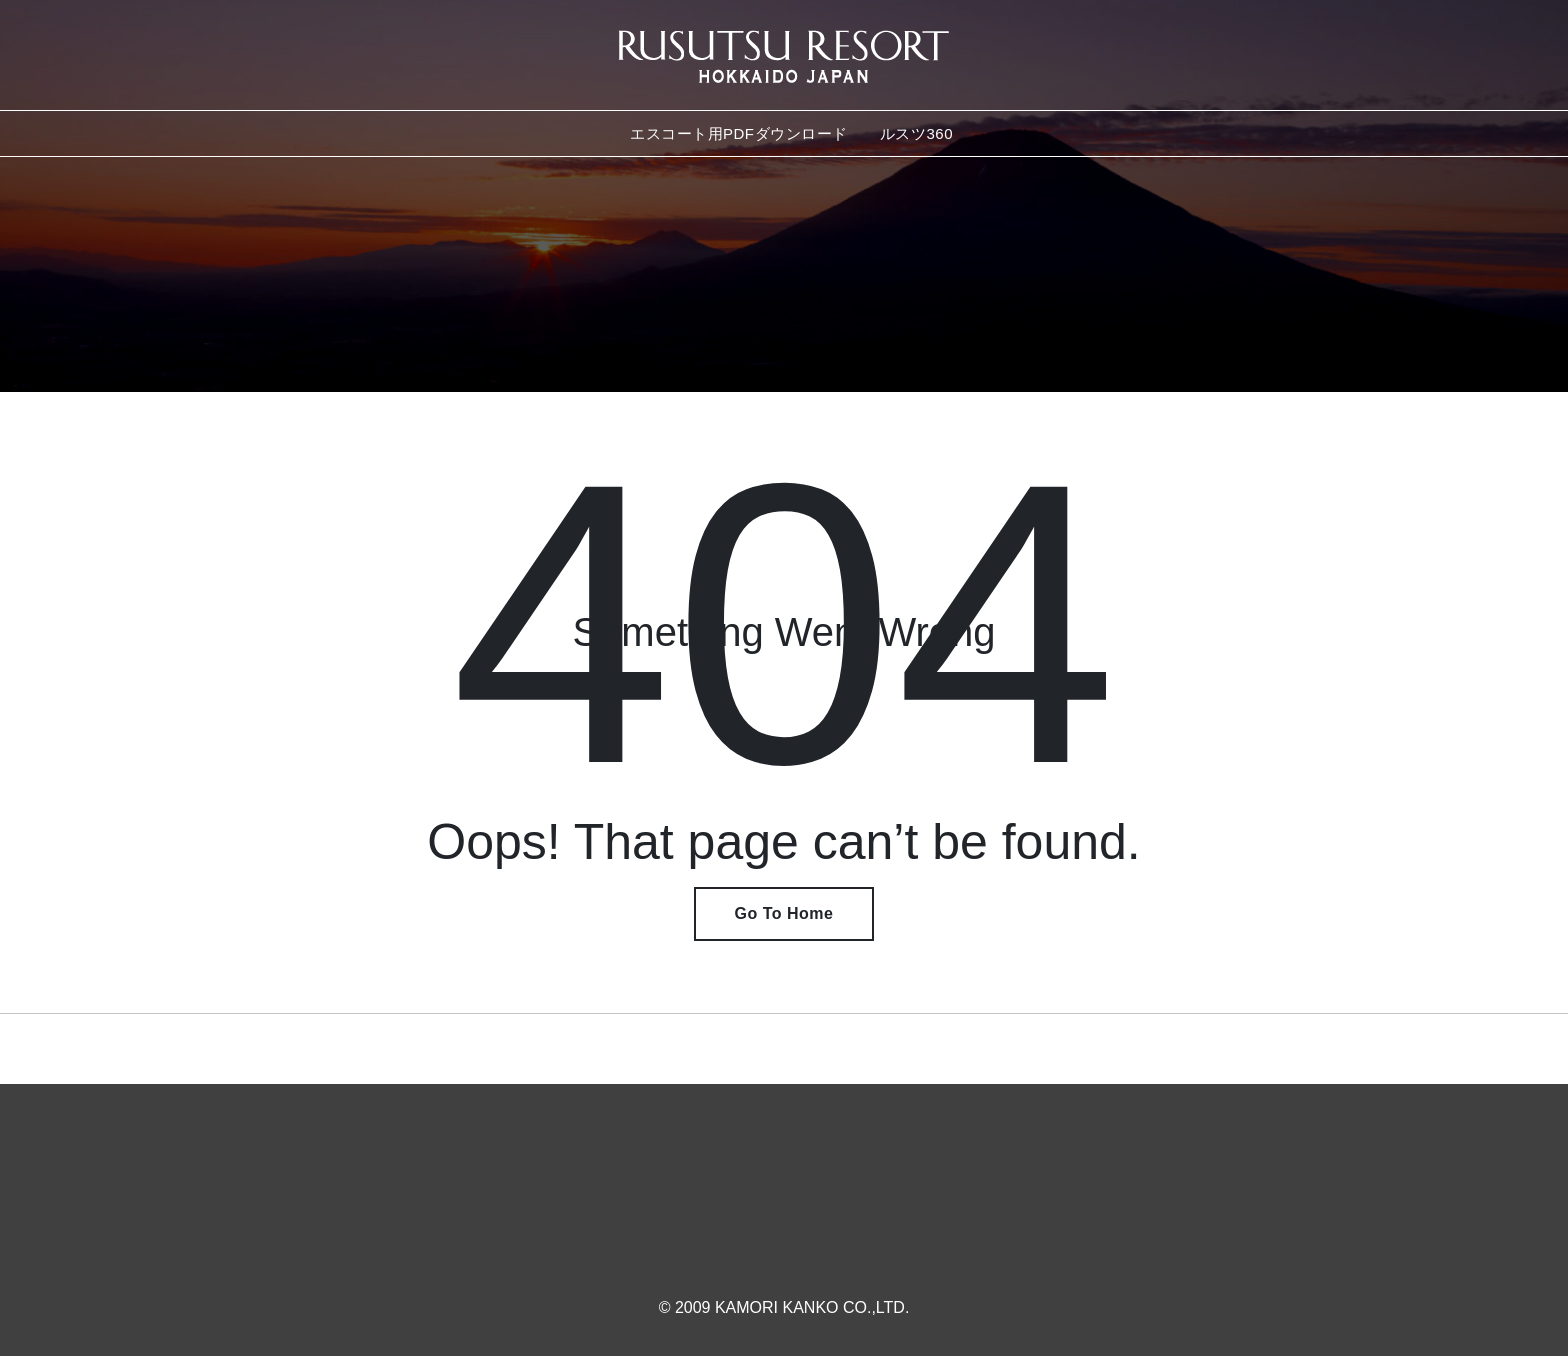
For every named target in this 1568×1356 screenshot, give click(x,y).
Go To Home (784, 913)
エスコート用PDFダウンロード (739, 133)
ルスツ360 (916, 133)
